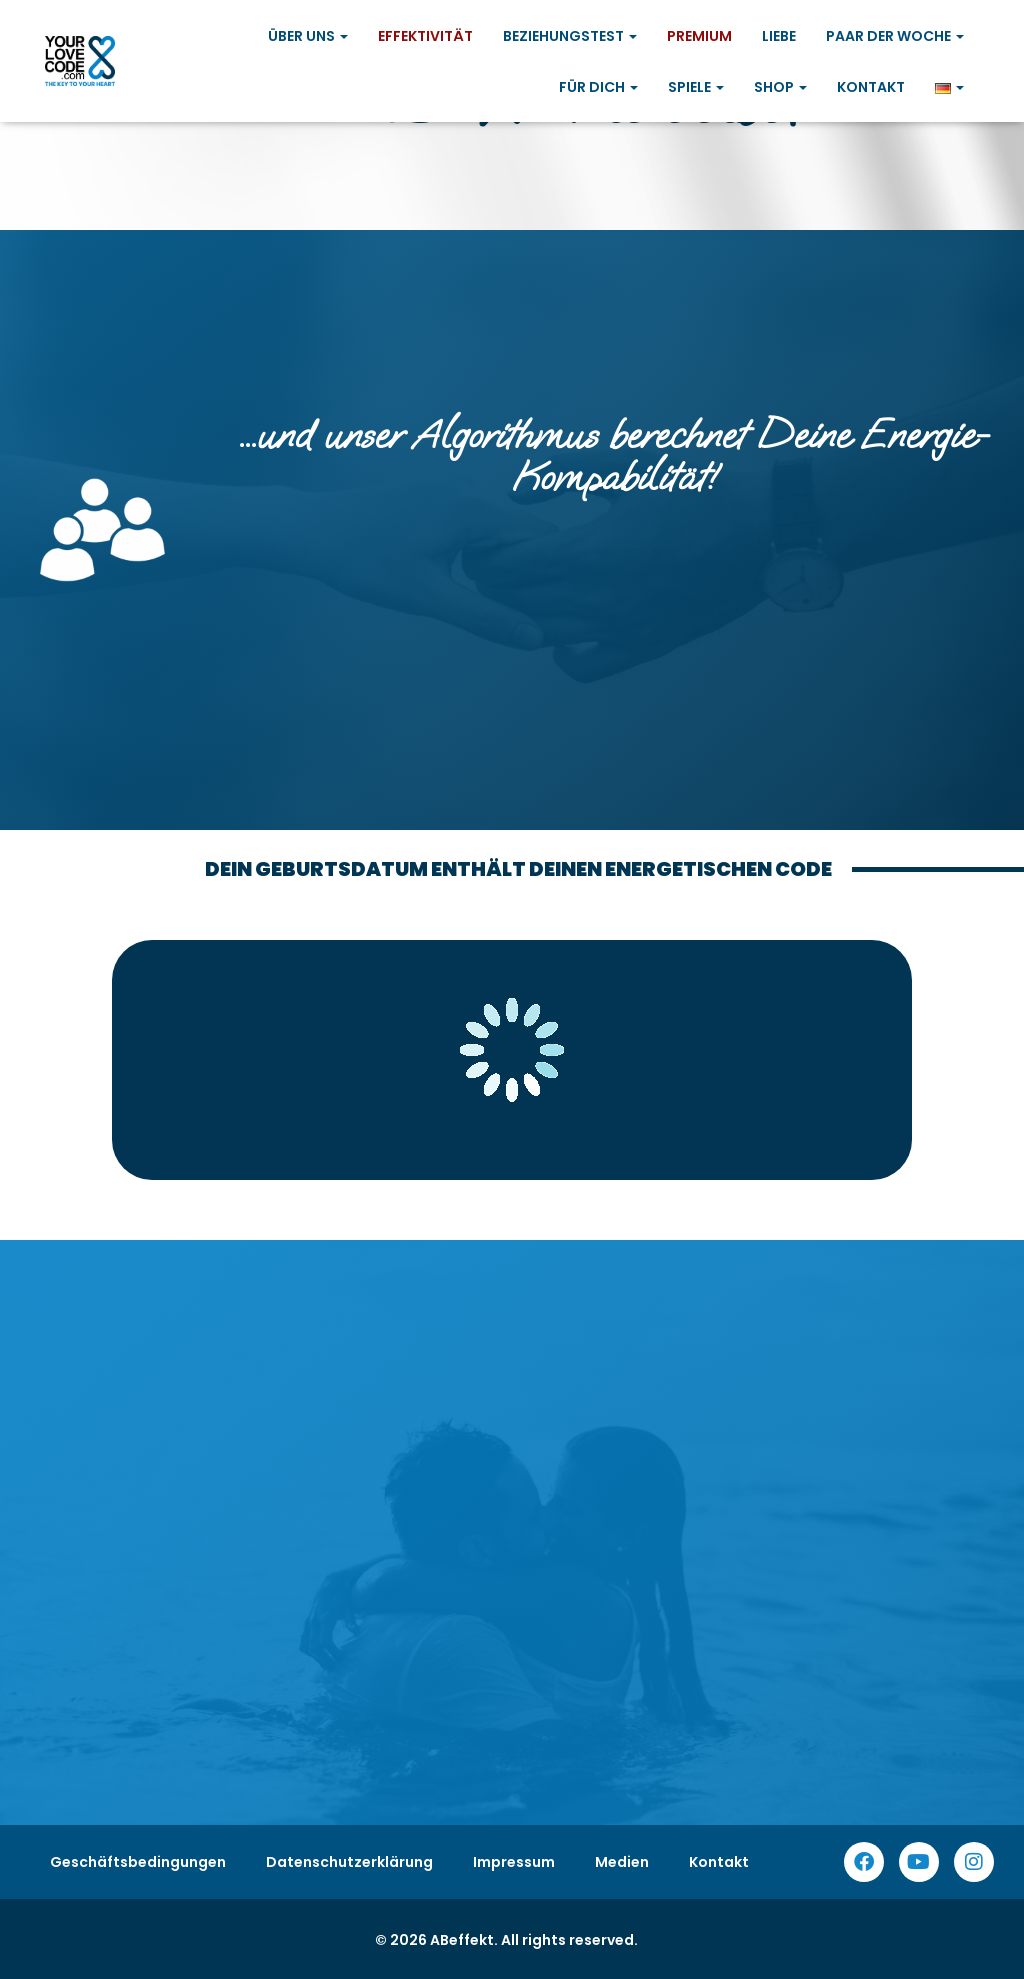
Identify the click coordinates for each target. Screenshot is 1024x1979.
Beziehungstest (570, 36)
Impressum (514, 1862)
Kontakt (871, 87)
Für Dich (598, 87)
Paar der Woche (895, 36)
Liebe (779, 36)
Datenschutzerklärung (349, 1862)
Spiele (696, 87)
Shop (780, 87)
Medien (622, 1862)
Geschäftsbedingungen (138, 1862)
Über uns (308, 36)
